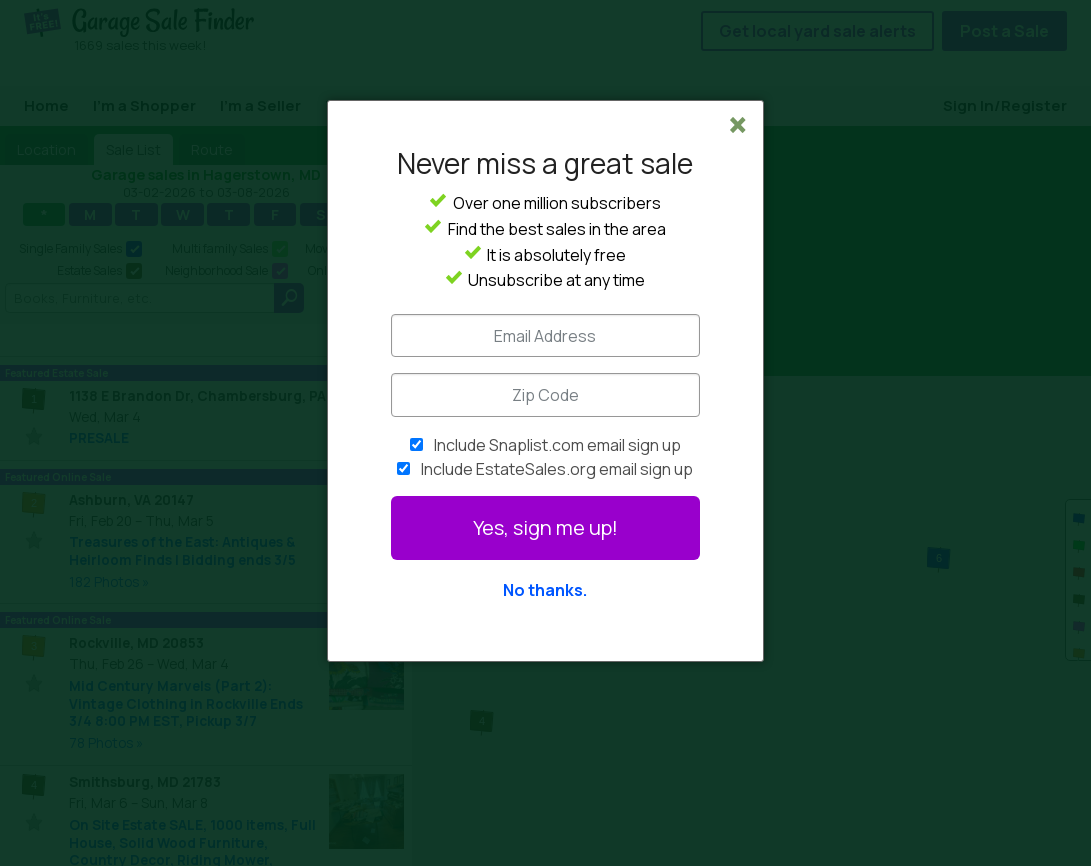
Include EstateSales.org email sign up (557, 469)
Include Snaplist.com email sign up (557, 445)
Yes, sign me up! (545, 527)
